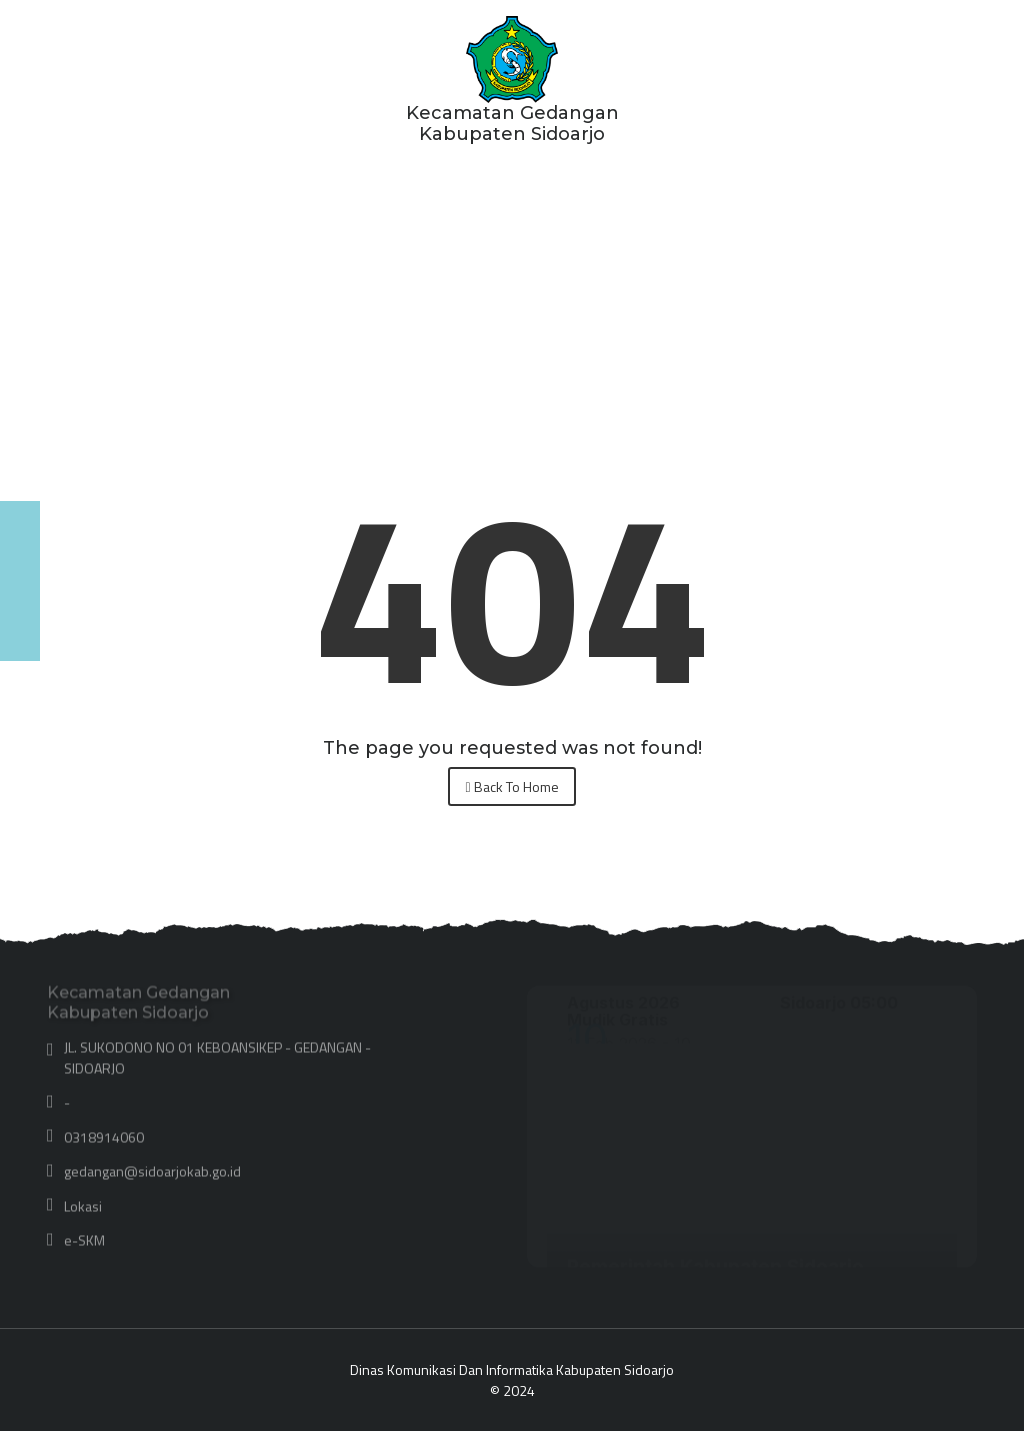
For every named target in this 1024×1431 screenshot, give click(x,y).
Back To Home (511, 786)
